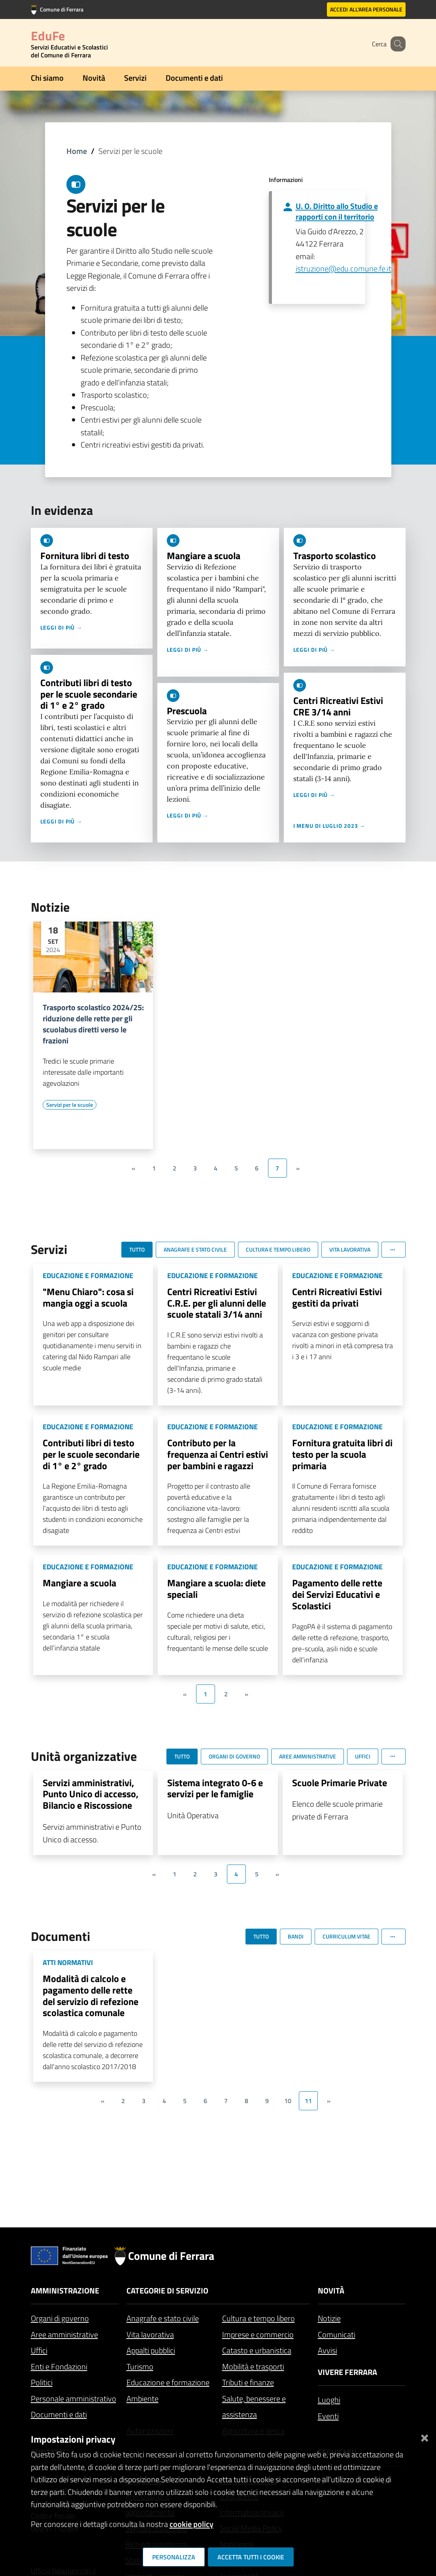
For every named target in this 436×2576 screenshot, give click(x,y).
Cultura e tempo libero (258, 2318)
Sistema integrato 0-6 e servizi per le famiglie (215, 1788)
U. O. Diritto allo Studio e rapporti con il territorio (337, 211)
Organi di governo (60, 2318)
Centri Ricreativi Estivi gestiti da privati (337, 1297)
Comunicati (336, 2334)
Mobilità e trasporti (253, 2366)
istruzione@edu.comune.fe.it (343, 268)
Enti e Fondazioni (59, 2366)
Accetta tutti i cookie (250, 2557)
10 (287, 2101)
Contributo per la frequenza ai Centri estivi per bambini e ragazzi (217, 1454)
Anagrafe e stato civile (162, 2318)
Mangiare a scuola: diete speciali (216, 1588)
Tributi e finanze (248, 2382)
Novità (94, 78)
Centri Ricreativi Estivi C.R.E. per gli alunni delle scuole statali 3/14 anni (216, 1303)
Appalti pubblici (150, 2350)
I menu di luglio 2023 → (329, 825)
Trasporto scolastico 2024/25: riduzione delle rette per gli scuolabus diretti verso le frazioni (93, 1024)
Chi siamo (47, 78)
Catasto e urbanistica (256, 2350)
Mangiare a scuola (203, 555)
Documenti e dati (194, 78)
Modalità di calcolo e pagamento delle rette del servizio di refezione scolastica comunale (90, 1995)
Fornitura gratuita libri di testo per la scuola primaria (342, 1454)
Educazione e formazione (168, 2382)
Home (76, 151)
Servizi (135, 78)
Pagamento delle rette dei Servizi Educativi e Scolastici (337, 1594)
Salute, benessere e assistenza (254, 2406)
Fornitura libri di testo (84, 555)
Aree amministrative (64, 2334)
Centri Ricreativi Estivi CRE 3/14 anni (338, 706)
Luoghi (329, 2400)
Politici (42, 2382)
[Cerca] (396, 43)
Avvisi (327, 2350)
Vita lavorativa (150, 2334)
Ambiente (142, 2398)
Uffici (39, 2350)
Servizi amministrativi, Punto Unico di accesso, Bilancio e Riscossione (90, 1794)
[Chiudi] (424, 2436)
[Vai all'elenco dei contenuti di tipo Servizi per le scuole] (69, 1105)
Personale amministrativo (73, 2398)
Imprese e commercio (258, 2334)
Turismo (139, 2366)
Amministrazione (65, 2290)
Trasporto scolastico (334, 555)
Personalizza (173, 2557)
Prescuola (187, 711)
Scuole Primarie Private (339, 1783)
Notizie (329, 2318)
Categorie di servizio (167, 2290)
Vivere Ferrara (347, 2372)
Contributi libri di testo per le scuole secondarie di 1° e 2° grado (88, 694)
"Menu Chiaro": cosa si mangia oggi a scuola (88, 1297)
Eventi (328, 2416)
